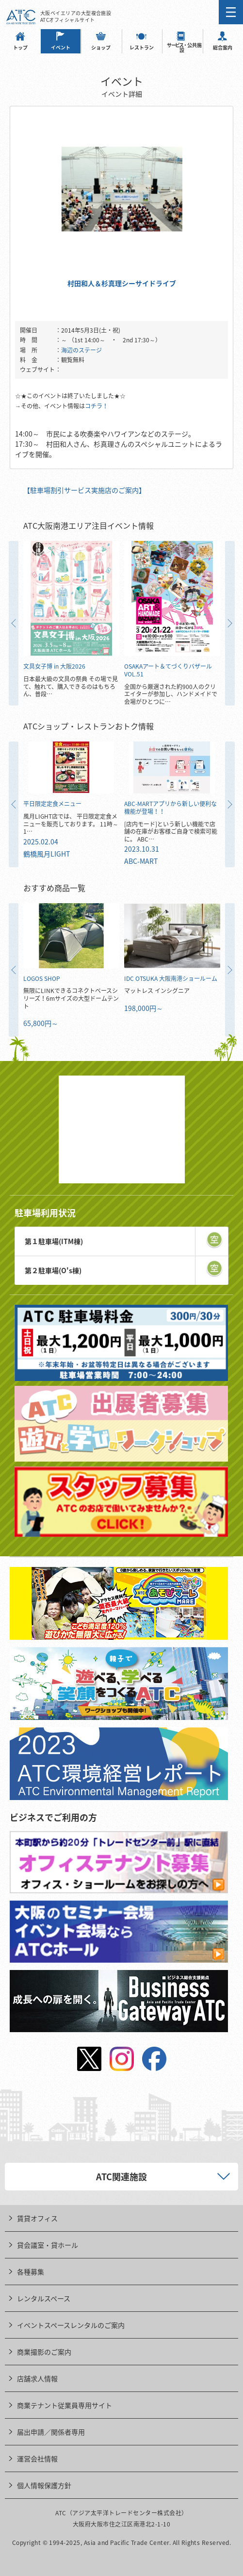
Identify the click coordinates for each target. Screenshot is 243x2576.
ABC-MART (141, 861)
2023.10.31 (141, 849)
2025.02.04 (40, 841)
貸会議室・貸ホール (47, 2244)
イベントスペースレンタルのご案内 (71, 2325)
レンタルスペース (43, 2298)
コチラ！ (96, 406)
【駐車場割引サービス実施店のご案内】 (84, 490)
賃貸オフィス (37, 2218)
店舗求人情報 (37, 2378)
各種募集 (30, 2271)
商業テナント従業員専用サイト (64, 2405)
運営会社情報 (37, 2458)
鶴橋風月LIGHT (46, 854)
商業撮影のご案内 (44, 2351)
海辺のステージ (81, 350)
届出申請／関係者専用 (51, 2431)
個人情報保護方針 (44, 2485)
